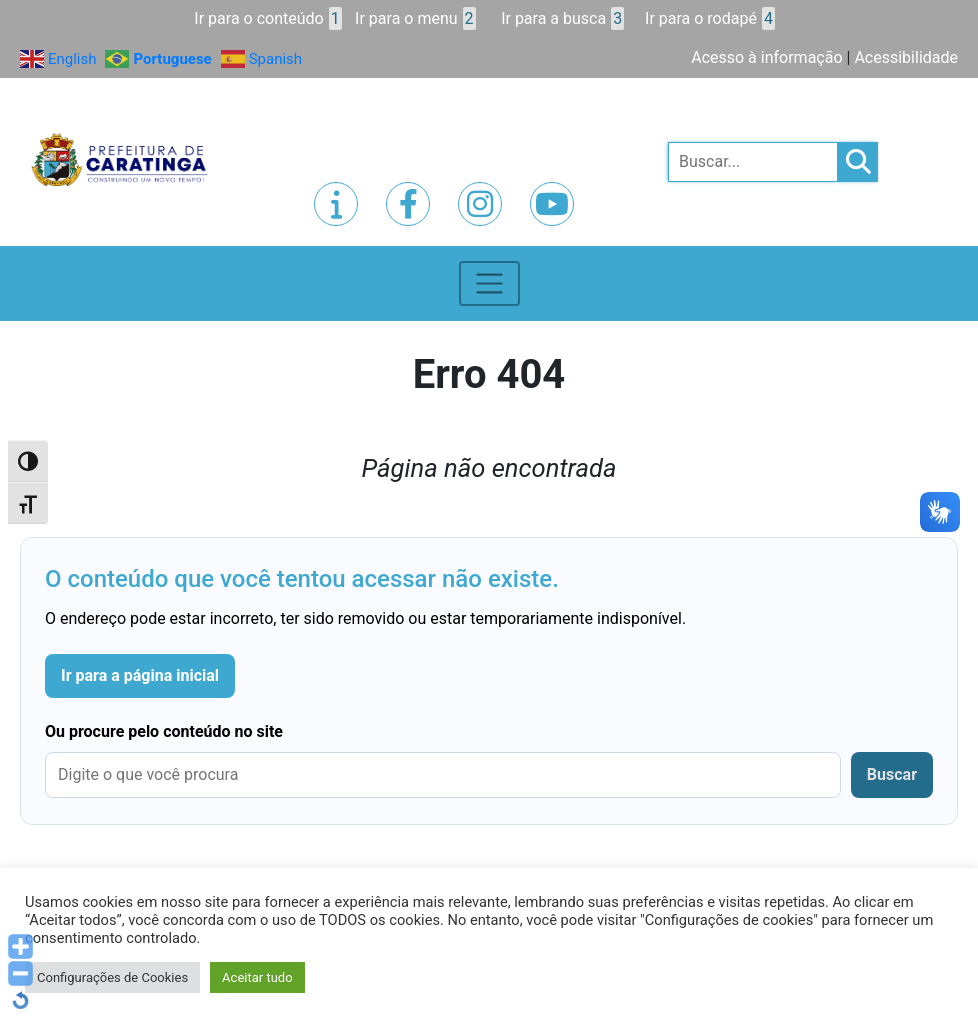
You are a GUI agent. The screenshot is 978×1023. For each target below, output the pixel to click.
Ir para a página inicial (140, 675)
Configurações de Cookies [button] (112, 977)
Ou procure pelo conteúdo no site (164, 731)
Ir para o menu (415, 18)
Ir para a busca (562, 18)
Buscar (892, 774)
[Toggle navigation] (489, 283)
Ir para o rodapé (710, 18)
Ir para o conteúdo (267, 18)
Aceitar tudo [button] (257, 977)
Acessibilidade (906, 57)
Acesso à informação (766, 57)
